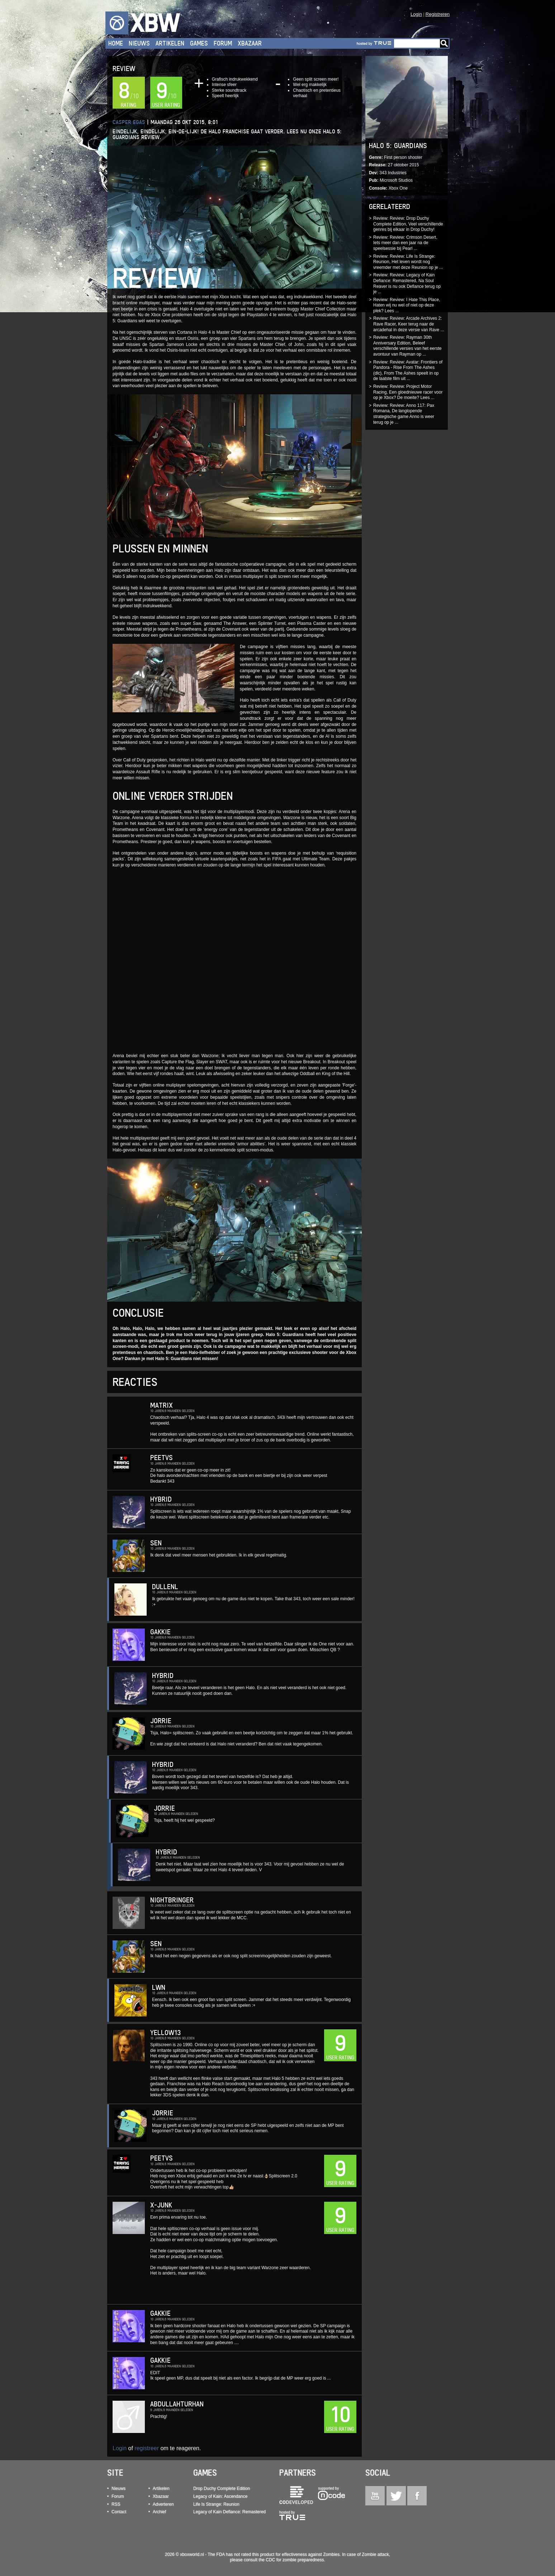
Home (115, 43)
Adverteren (163, 2504)
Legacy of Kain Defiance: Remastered (229, 2511)
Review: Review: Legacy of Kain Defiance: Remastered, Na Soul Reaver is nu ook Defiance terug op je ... (407, 283)
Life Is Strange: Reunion (216, 2504)
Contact (119, 2511)
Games (199, 43)
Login (416, 14)
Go (444, 43)
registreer (146, 2448)
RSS (116, 2504)
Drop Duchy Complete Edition (221, 2488)
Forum (223, 43)
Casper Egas (129, 122)
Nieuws (139, 43)
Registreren (438, 14)
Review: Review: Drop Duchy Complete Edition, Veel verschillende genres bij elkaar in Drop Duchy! (408, 224)
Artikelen (170, 43)
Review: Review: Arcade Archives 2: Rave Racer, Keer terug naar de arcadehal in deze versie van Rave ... (408, 324)
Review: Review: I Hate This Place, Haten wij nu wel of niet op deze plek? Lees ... (406, 305)
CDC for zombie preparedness (295, 2559)
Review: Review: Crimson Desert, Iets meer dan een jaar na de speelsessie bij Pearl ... (405, 243)
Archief (159, 2511)
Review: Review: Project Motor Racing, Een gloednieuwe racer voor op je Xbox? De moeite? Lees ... (407, 392)
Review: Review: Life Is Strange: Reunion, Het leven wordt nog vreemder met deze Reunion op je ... (408, 262)
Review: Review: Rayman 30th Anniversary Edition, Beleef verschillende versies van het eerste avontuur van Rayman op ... (407, 346)
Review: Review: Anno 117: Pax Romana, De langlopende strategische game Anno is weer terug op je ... (403, 414)
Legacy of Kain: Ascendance (220, 2496)
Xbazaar (250, 43)
